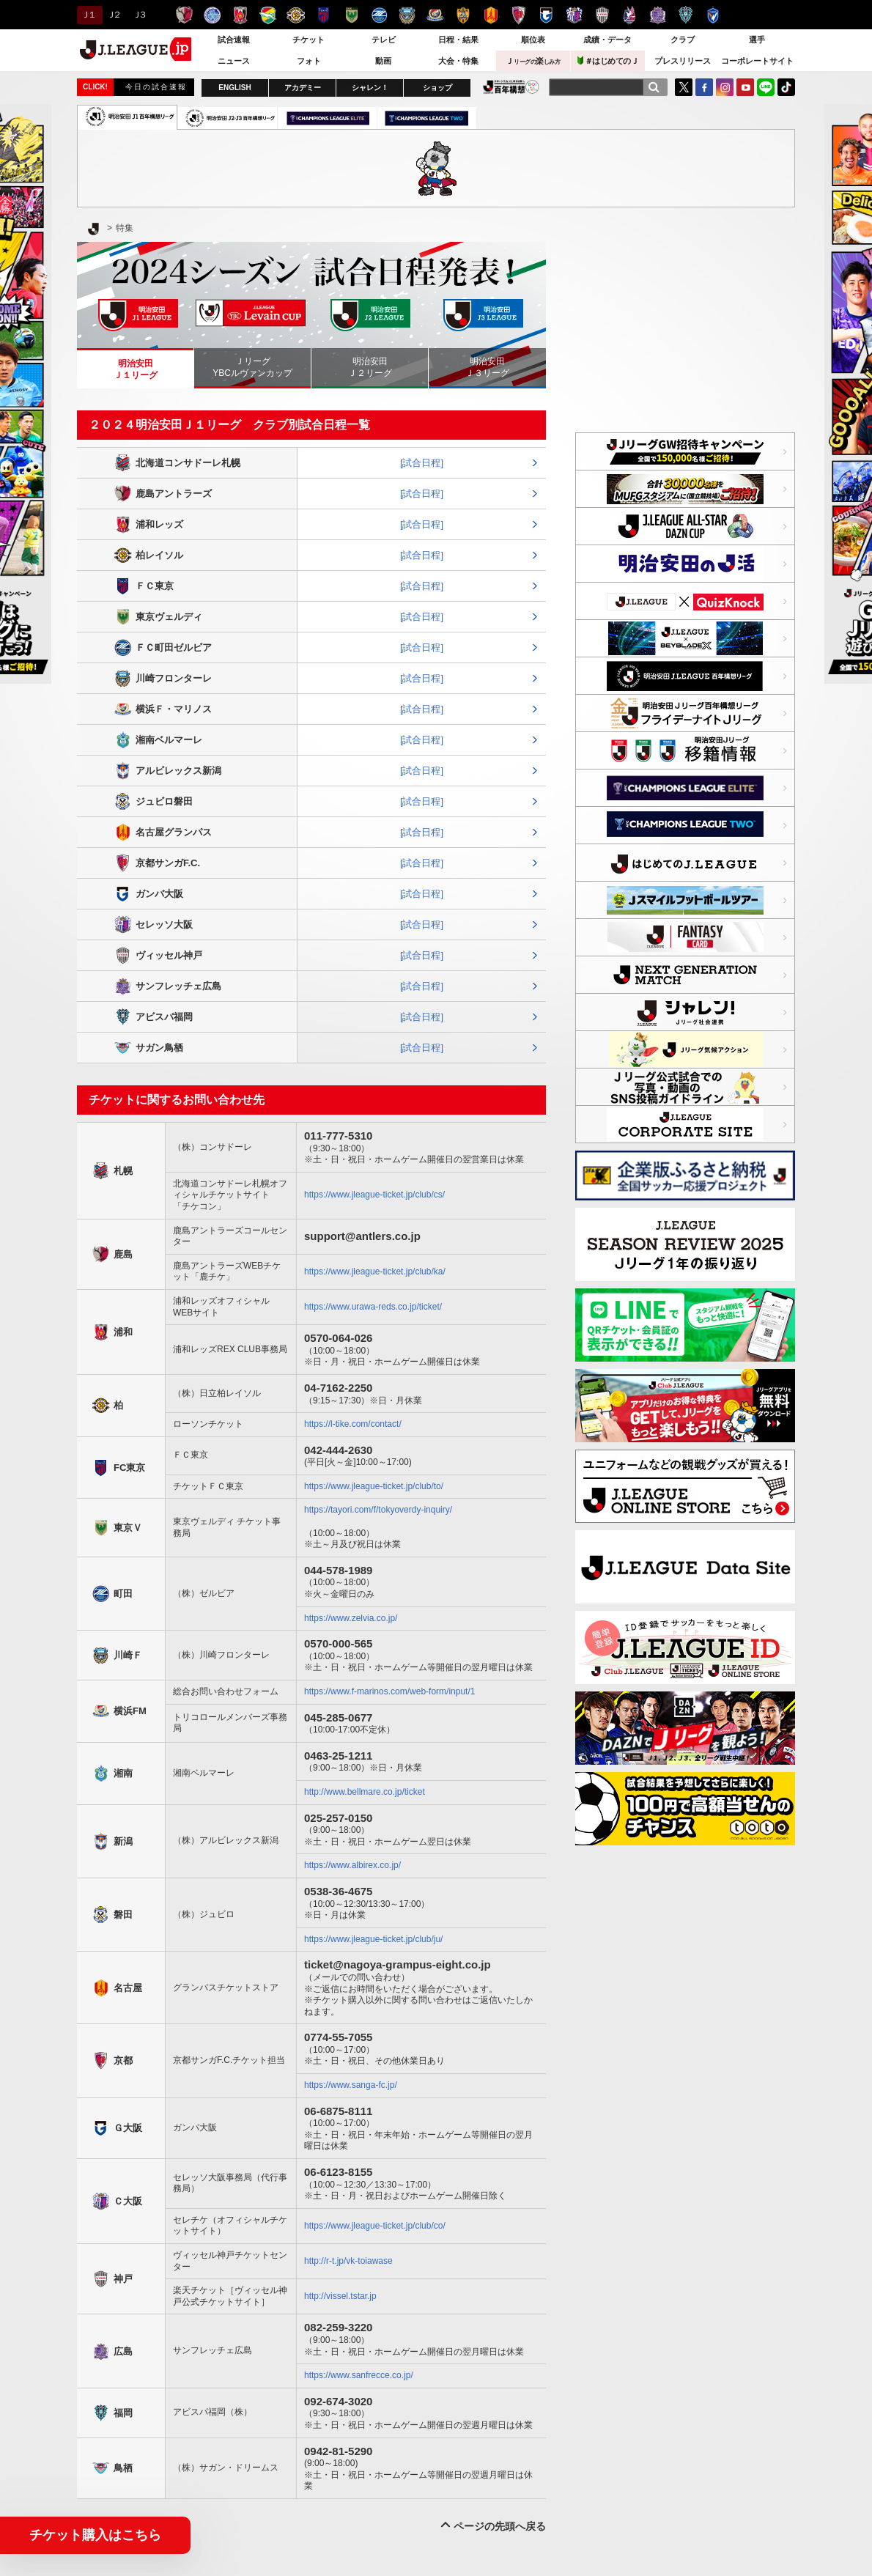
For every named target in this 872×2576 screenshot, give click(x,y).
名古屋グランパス (490, 15)
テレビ (384, 39)
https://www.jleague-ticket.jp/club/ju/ (373, 1939)
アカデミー (302, 88)
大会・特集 (458, 60)
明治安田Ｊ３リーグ (487, 367)
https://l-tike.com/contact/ (353, 1424)
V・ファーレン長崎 (713, 15)
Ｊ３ (139, 15)
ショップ (437, 88)
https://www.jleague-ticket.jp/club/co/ (375, 2226)
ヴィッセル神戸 (602, 15)
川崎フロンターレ (407, 15)
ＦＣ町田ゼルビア (379, 15)
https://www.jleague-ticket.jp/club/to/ (373, 1486)
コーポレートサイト (757, 60)
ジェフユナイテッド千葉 (268, 15)
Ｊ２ (113, 15)
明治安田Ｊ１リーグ (136, 369)
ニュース (234, 60)
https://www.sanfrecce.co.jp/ (358, 2375)
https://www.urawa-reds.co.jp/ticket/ (373, 1307)
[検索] (653, 87)
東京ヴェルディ (351, 15)
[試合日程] (421, 462)
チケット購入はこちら (95, 2535)
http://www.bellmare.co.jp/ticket (364, 1792)
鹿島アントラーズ (184, 15)
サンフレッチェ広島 (658, 15)
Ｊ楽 (533, 60)
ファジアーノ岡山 (630, 15)
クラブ (682, 39)
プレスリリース (682, 60)
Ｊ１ (87, 15)
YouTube (745, 87)
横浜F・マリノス (435, 15)
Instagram (725, 87)
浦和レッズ (240, 15)
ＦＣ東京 (323, 15)
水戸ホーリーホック (212, 15)
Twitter (683, 87)
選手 (757, 39)
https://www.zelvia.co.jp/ (350, 1618)
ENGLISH (234, 88)
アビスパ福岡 (685, 15)
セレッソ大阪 (574, 15)
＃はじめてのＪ (608, 60)
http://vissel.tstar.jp (340, 2296)
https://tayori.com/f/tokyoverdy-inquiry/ (378, 1510)
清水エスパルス (463, 15)
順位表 (533, 39)
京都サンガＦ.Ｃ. (518, 15)
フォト (309, 60)
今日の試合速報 (156, 87)
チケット (308, 39)
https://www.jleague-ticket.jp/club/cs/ (374, 1194)
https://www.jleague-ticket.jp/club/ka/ (375, 1271)
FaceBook (704, 87)
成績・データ (607, 39)
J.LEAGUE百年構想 (511, 86)
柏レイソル (296, 15)
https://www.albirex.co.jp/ (352, 1865)
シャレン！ (370, 88)
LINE (766, 87)
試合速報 (234, 39)
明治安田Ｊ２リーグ (370, 367)
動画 (383, 60)
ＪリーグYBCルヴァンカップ (252, 367)
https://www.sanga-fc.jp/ (350, 2085)
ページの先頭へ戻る (500, 2526)
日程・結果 (458, 39)
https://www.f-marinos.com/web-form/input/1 (389, 1691)
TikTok (786, 87)
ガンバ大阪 (546, 15)
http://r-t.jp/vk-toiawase (348, 2261)
